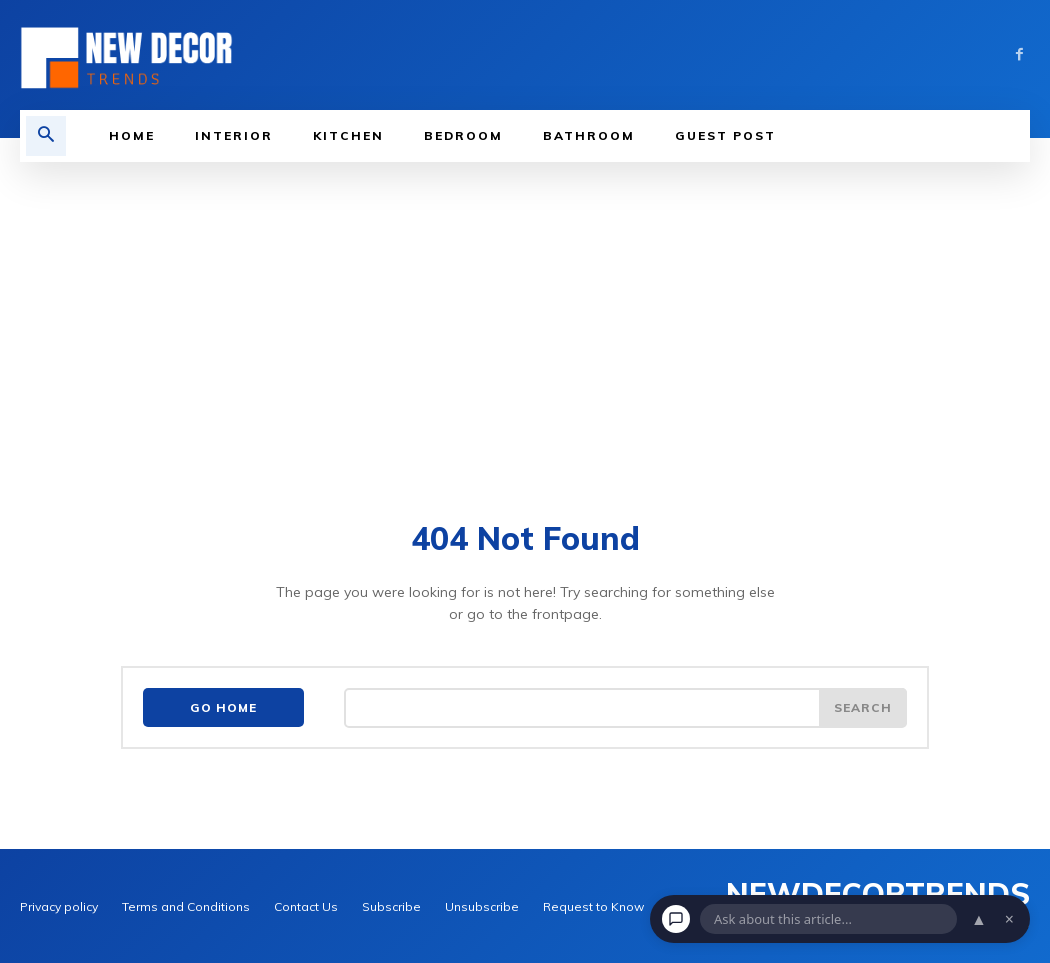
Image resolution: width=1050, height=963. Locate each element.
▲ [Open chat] (979, 919)
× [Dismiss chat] (1009, 919)
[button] (46, 136)
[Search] (863, 708)
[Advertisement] (525, 312)
